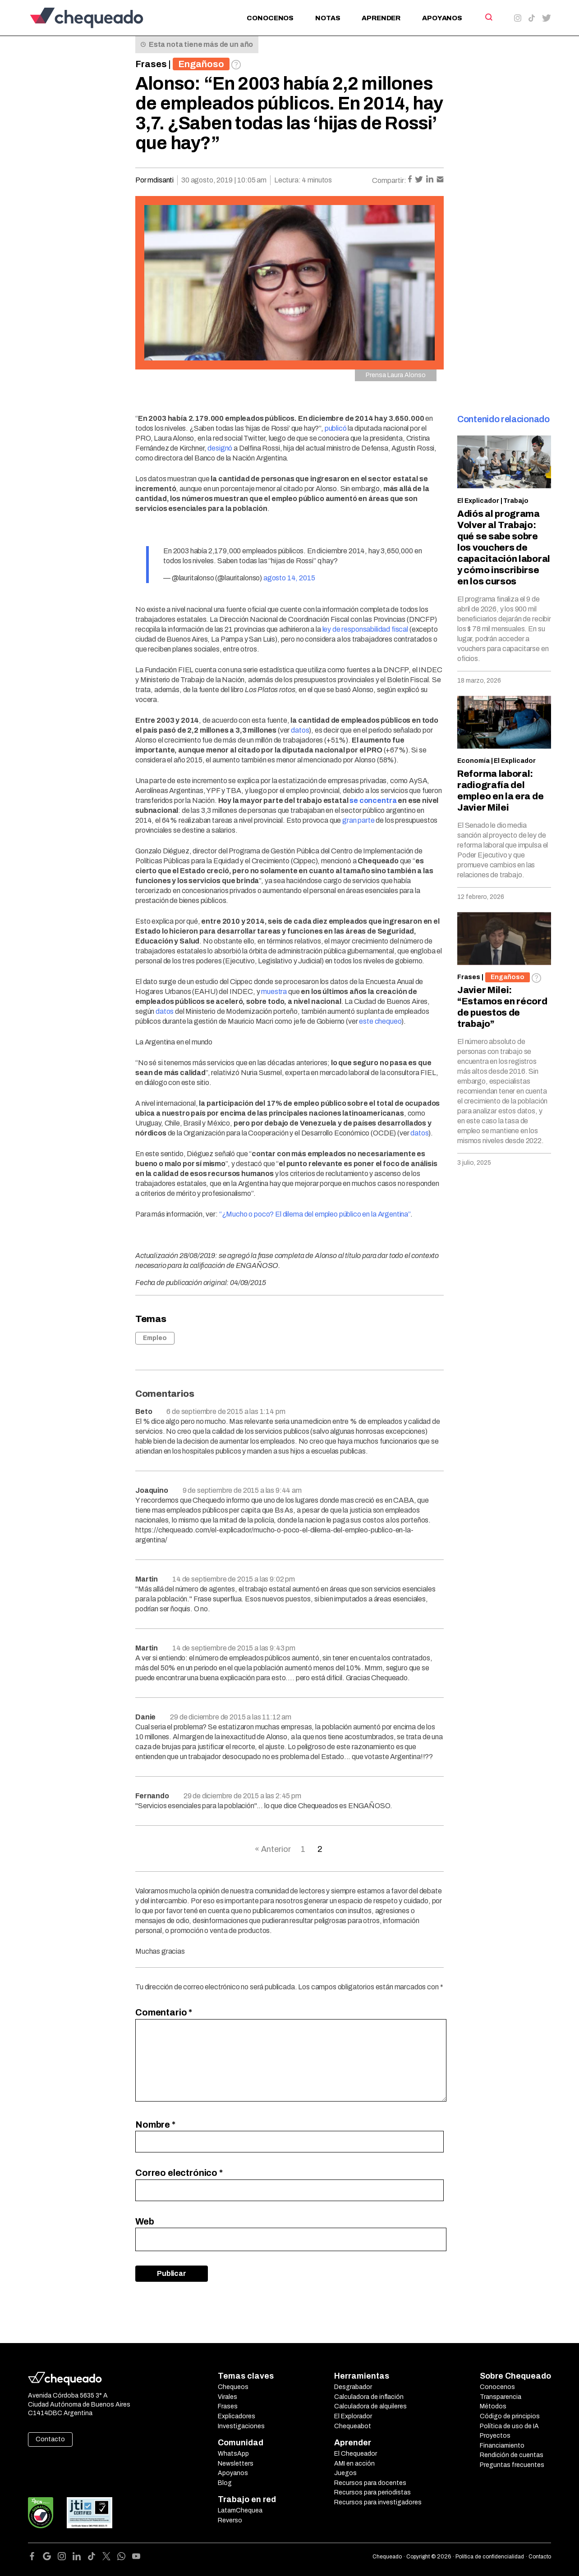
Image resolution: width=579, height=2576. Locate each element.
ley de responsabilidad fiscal (365, 629)
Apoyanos (442, 18)
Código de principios (510, 2416)
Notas (327, 18)
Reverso (230, 2520)
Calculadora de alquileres (370, 2406)
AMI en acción (354, 2463)
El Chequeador (355, 2453)
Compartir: (389, 180)
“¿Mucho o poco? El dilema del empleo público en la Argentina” (314, 1214)
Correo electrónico (179, 2173)
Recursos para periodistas (372, 2492)
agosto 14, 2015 (289, 578)
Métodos (493, 2406)
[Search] (488, 17)
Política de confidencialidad (489, 2556)
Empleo (155, 1338)
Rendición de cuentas (511, 2455)
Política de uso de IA (509, 2426)
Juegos (345, 2473)
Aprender (381, 18)
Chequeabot (352, 2426)
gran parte (358, 820)
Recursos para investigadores (378, 2502)
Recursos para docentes (370, 2483)
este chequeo (380, 1021)
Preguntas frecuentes (512, 2465)
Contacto (50, 2439)
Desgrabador (353, 2387)
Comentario (163, 2012)
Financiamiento (502, 2445)
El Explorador (353, 2416)
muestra (274, 991)
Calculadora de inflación (369, 2397)
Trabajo (515, 500)
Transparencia (500, 2397)
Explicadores (236, 2416)
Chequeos (233, 2387)
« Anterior (273, 1849)
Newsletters (235, 2463)
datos (300, 730)
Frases (151, 64)
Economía (473, 760)
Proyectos (495, 2435)
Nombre (155, 2124)
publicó (336, 428)
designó (219, 448)
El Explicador (478, 500)
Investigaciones (241, 2426)
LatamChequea (240, 2510)
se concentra (372, 800)
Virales (227, 2397)
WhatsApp (233, 2453)
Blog (225, 2483)
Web (144, 2221)
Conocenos (270, 18)
